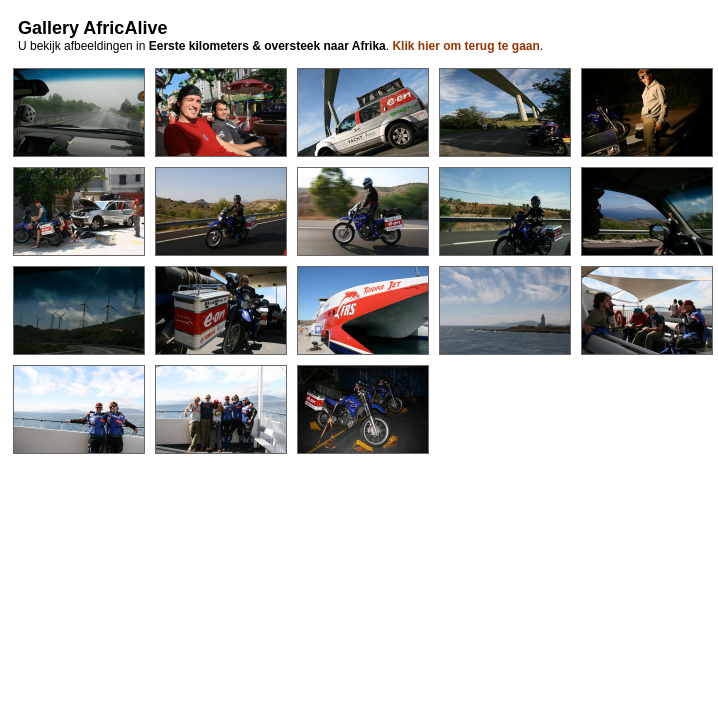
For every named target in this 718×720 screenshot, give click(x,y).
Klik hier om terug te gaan (465, 46)
